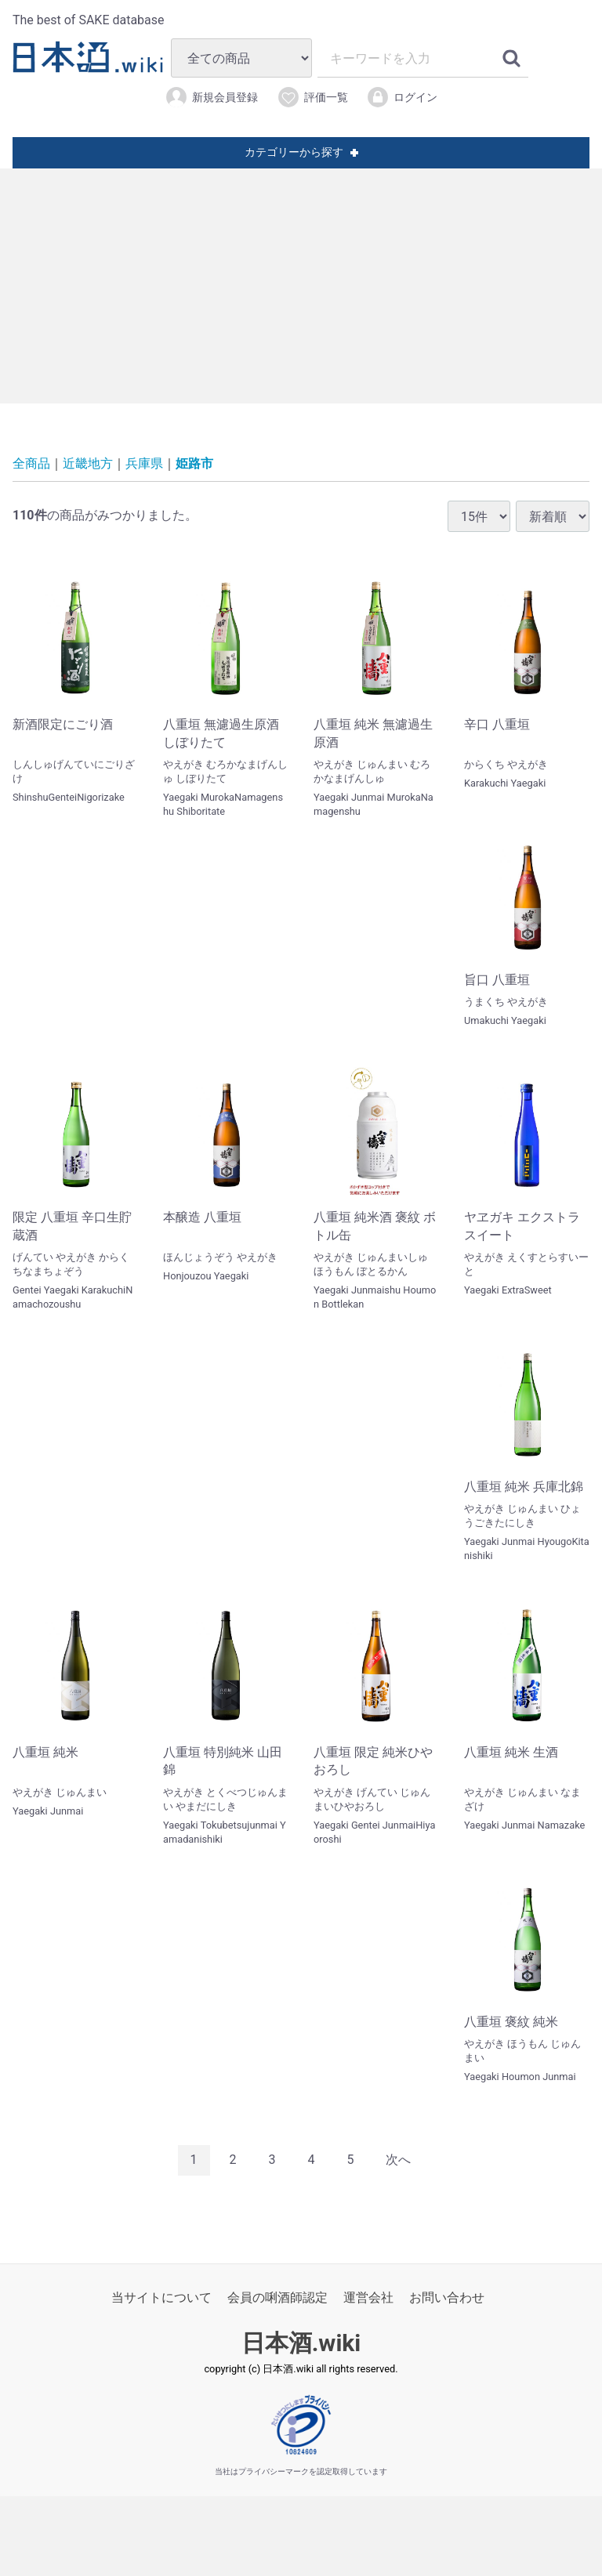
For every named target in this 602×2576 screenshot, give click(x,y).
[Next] (398, 2160)
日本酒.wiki (301, 2343)
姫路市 (194, 463)
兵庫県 (144, 463)
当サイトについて (161, 2297)
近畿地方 (88, 463)
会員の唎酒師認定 (277, 2297)
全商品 (31, 463)
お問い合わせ (446, 2297)
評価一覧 (312, 97)
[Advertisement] (301, 286)
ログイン (401, 97)
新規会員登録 (211, 97)
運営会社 (368, 2297)
